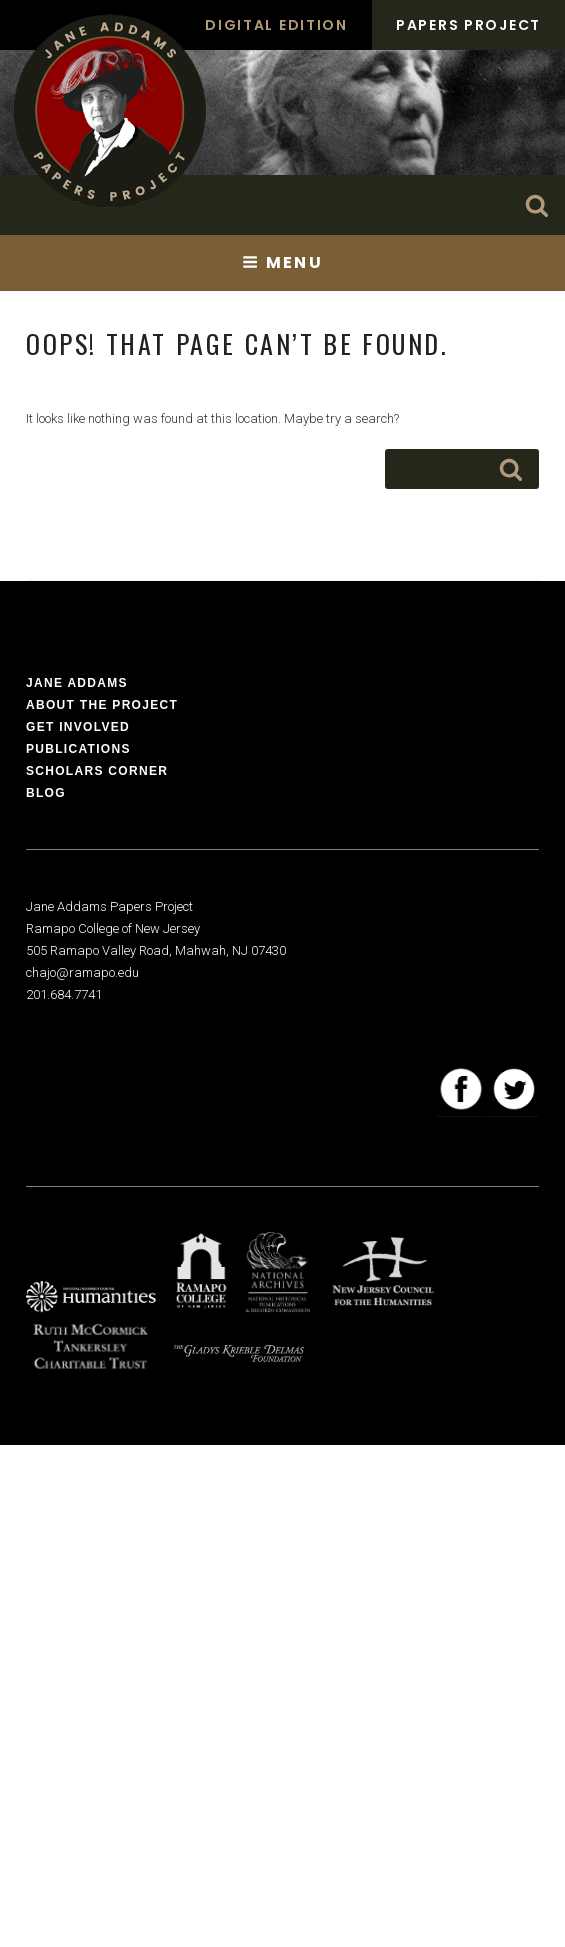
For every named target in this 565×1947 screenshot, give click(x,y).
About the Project (102, 705)
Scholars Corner (97, 771)
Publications (78, 749)
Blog (46, 793)
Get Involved (78, 727)
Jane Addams (77, 683)
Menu (282, 262)
